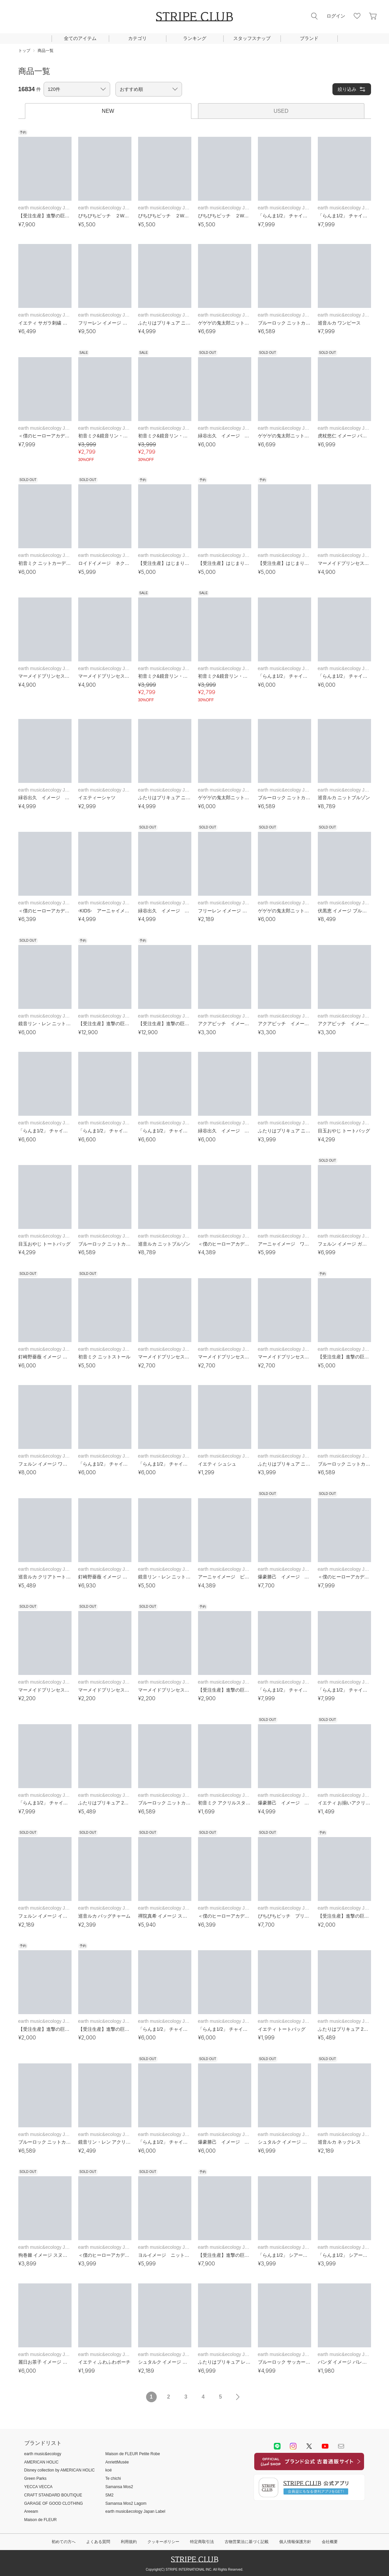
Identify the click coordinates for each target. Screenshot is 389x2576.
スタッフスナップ (252, 38)
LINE (277, 2446)
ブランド (309, 38)
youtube (325, 2446)
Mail (341, 2446)
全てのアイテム (80, 38)
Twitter (309, 2446)
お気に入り (357, 16)
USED (281, 111)
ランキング (194, 38)
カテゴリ (137, 38)
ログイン (335, 16)
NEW (108, 111)
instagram (293, 2446)
